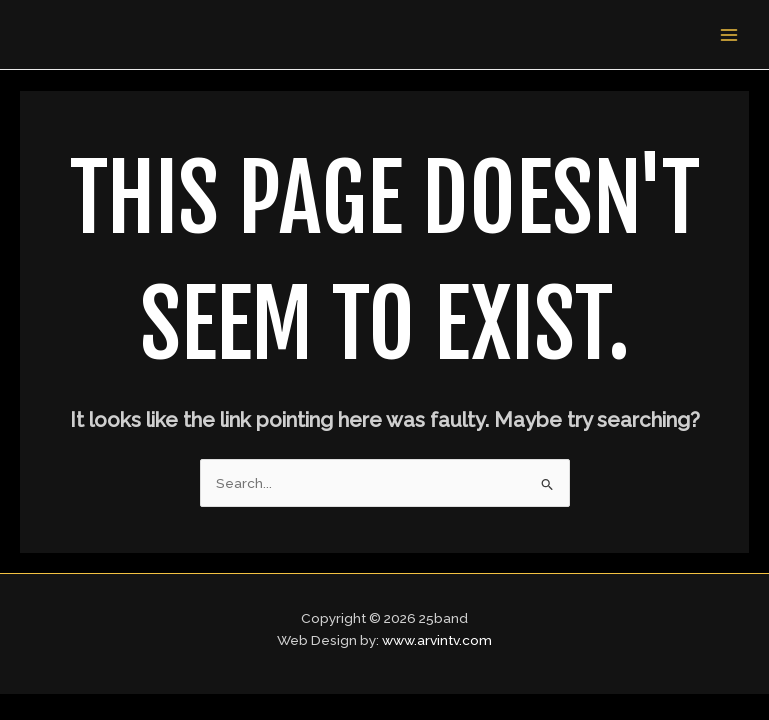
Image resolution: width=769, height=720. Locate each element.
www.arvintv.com (437, 640)
